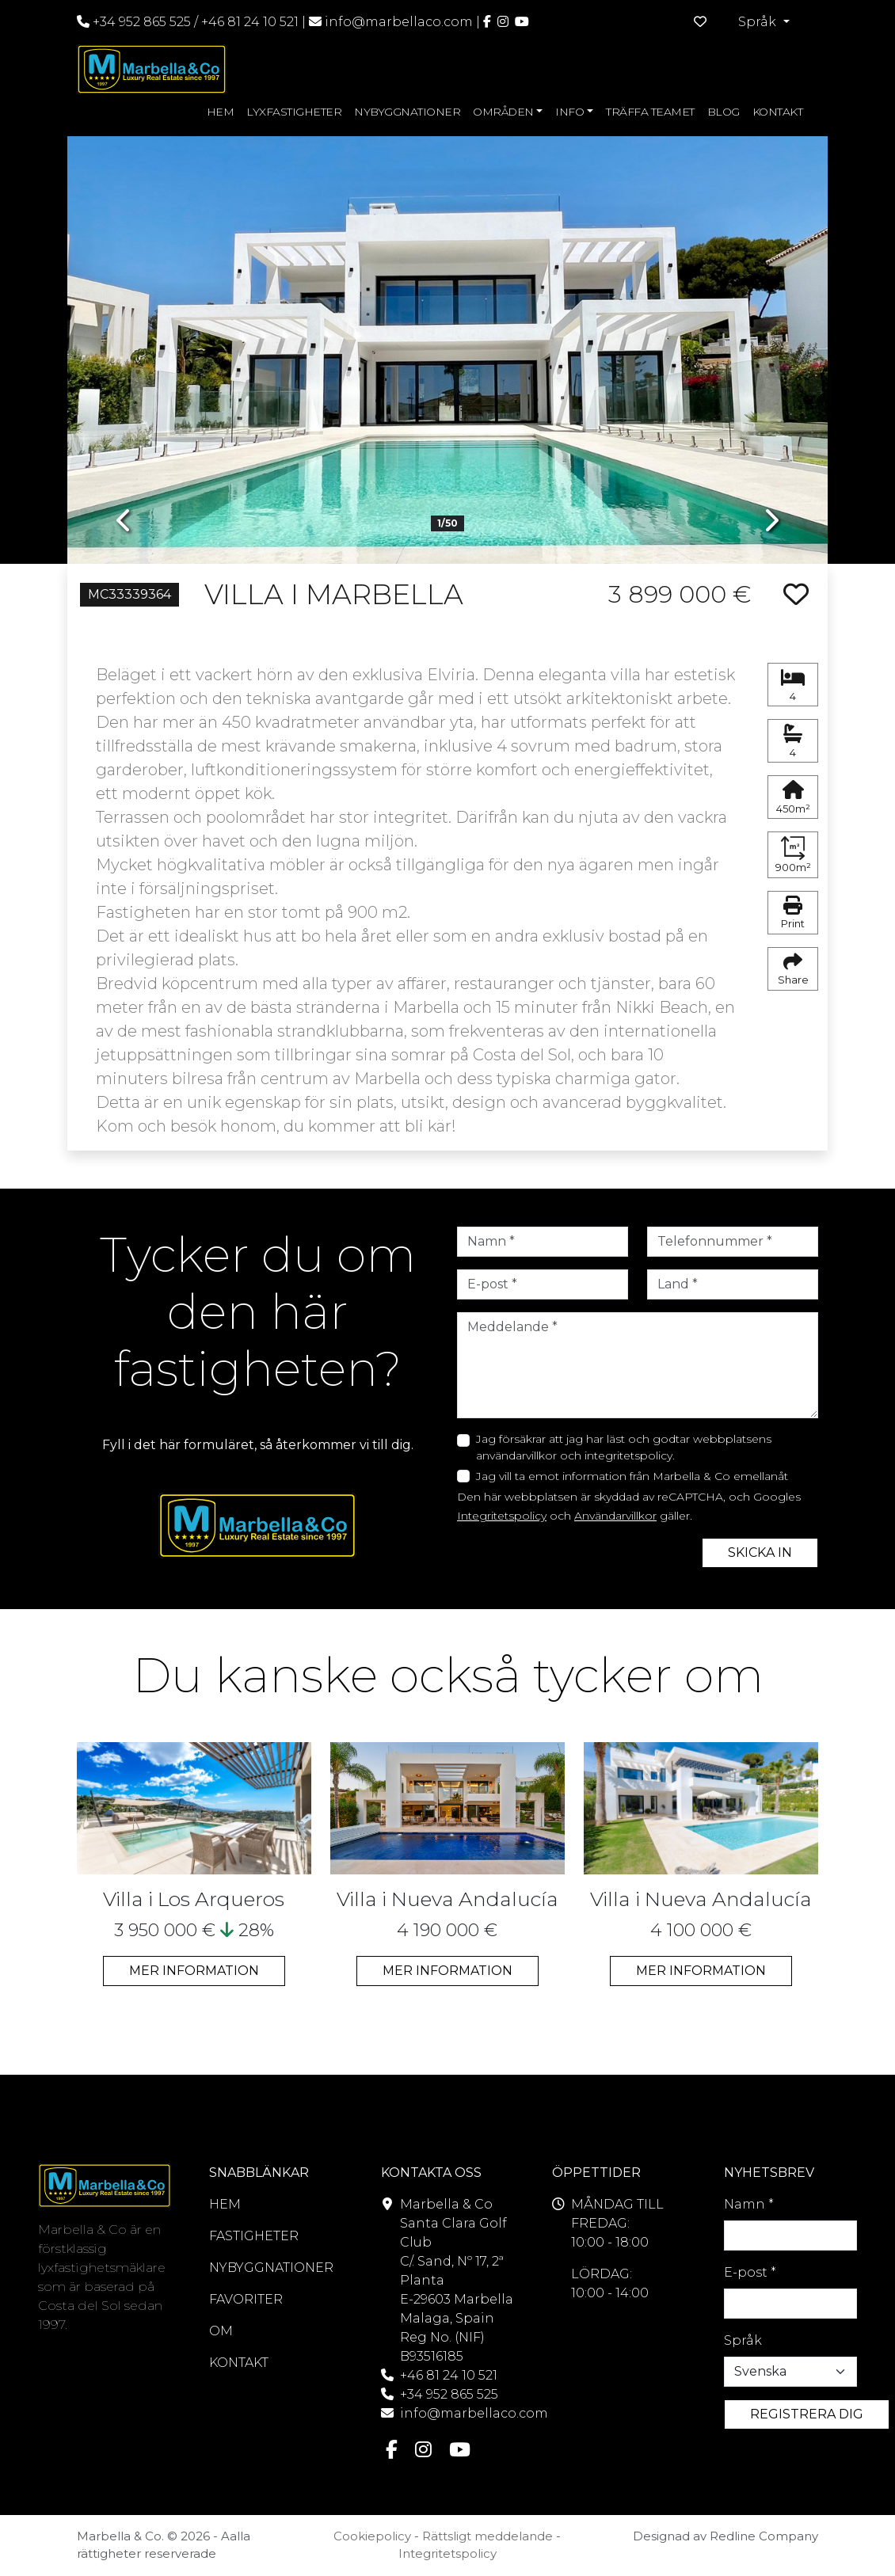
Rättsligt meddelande (487, 2536)
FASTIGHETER (254, 2235)
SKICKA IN (760, 1552)
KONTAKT (777, 112)
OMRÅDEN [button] (503, 112)
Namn (749, 2204)
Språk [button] (758, 21)
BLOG (723, 112)
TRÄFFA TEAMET (650, 112)
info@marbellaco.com (399, 21)
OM (221, 2330)
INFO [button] (569, 112)
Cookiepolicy (372, 2536)
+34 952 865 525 (134, 21)
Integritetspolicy (502, 1516)
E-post (750, 2272)
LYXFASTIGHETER (293, 112)
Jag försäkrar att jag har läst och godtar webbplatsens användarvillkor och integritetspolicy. (623, 1447)
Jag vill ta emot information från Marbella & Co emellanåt (632, 1476)
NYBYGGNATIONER (407, 112)
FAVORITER (246, 2299)
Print (793, 913)
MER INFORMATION (194, 1970)
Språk (743, 2340)
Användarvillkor (615, 1516)
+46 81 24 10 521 (250, 21)
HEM (220, 112)
